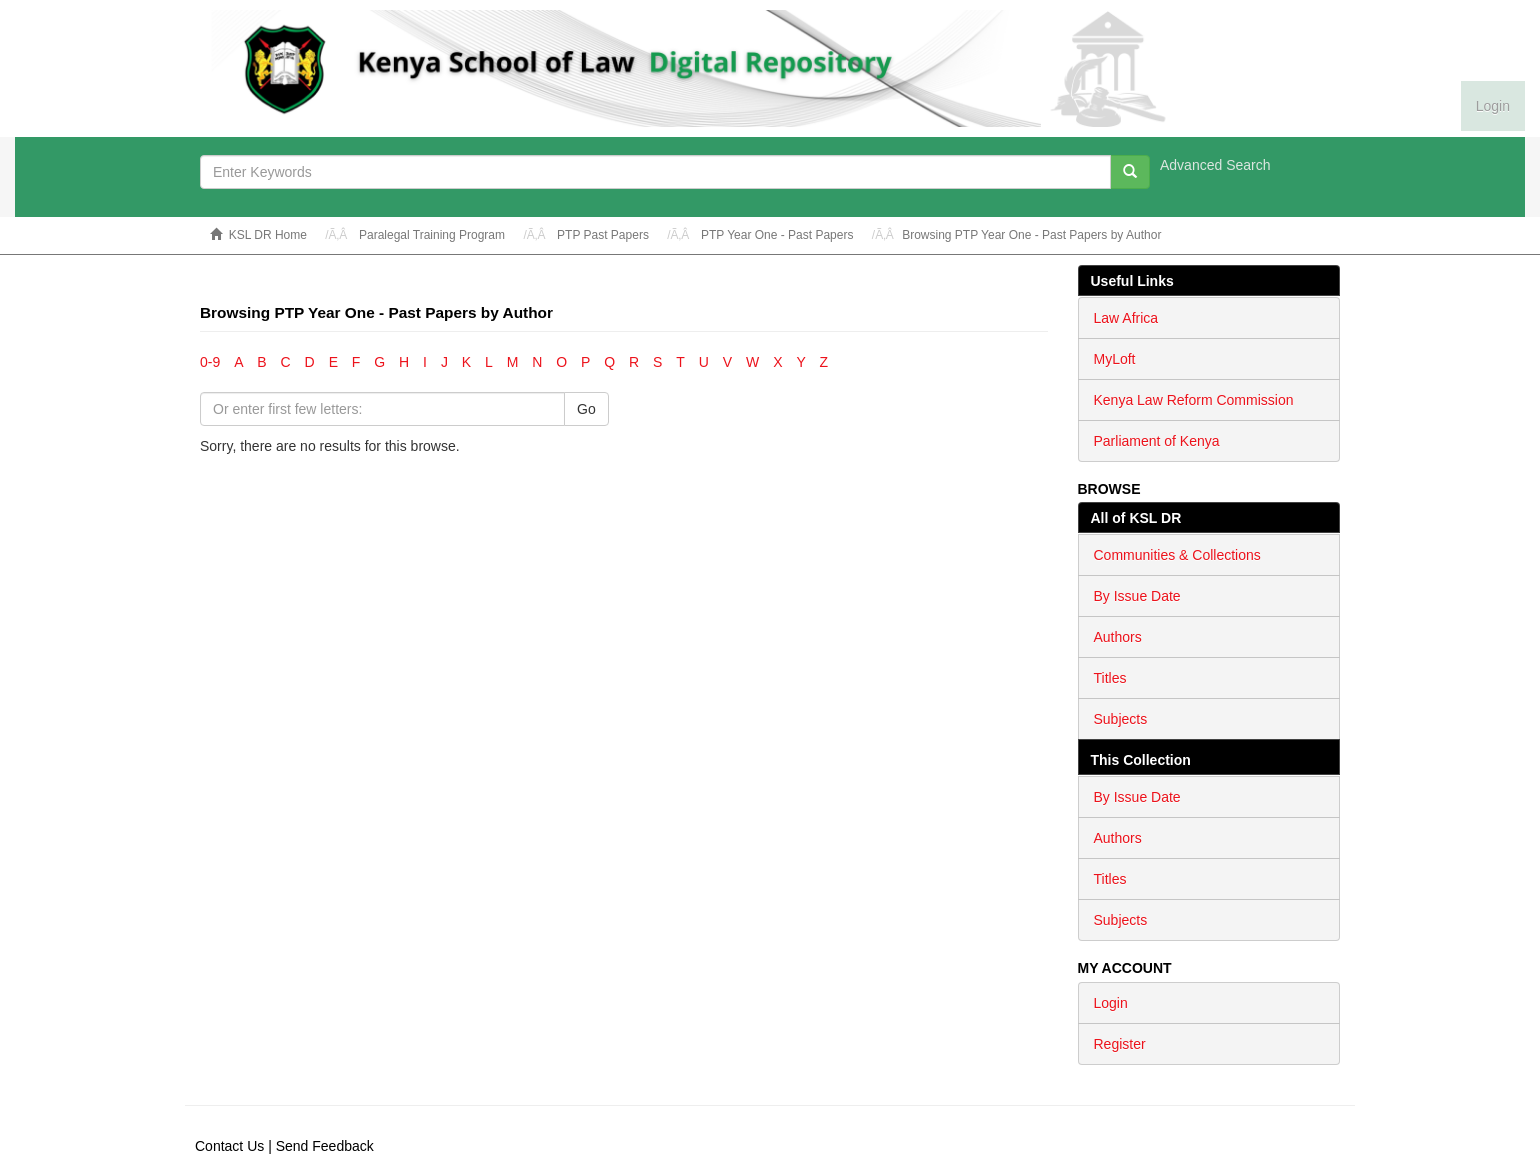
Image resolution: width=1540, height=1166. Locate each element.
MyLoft (1115, 359)
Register (1120, 1044)
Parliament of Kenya (1157, 441)
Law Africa (1126, 318)
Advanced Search (1215, 165)
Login (1111, 1003)
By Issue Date (1137, 596)
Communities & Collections (1177, 555)
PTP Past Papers (603, 235)
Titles (1110, 678)
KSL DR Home (268, 235)
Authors (1118, 637)
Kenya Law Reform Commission (1194, 400)
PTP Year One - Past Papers (777, 235)
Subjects (1121, 719)
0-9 (210, 362)
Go (586, 409)
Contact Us (229, 1146)
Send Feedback (325, 1146)
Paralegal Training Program (432, 235)
